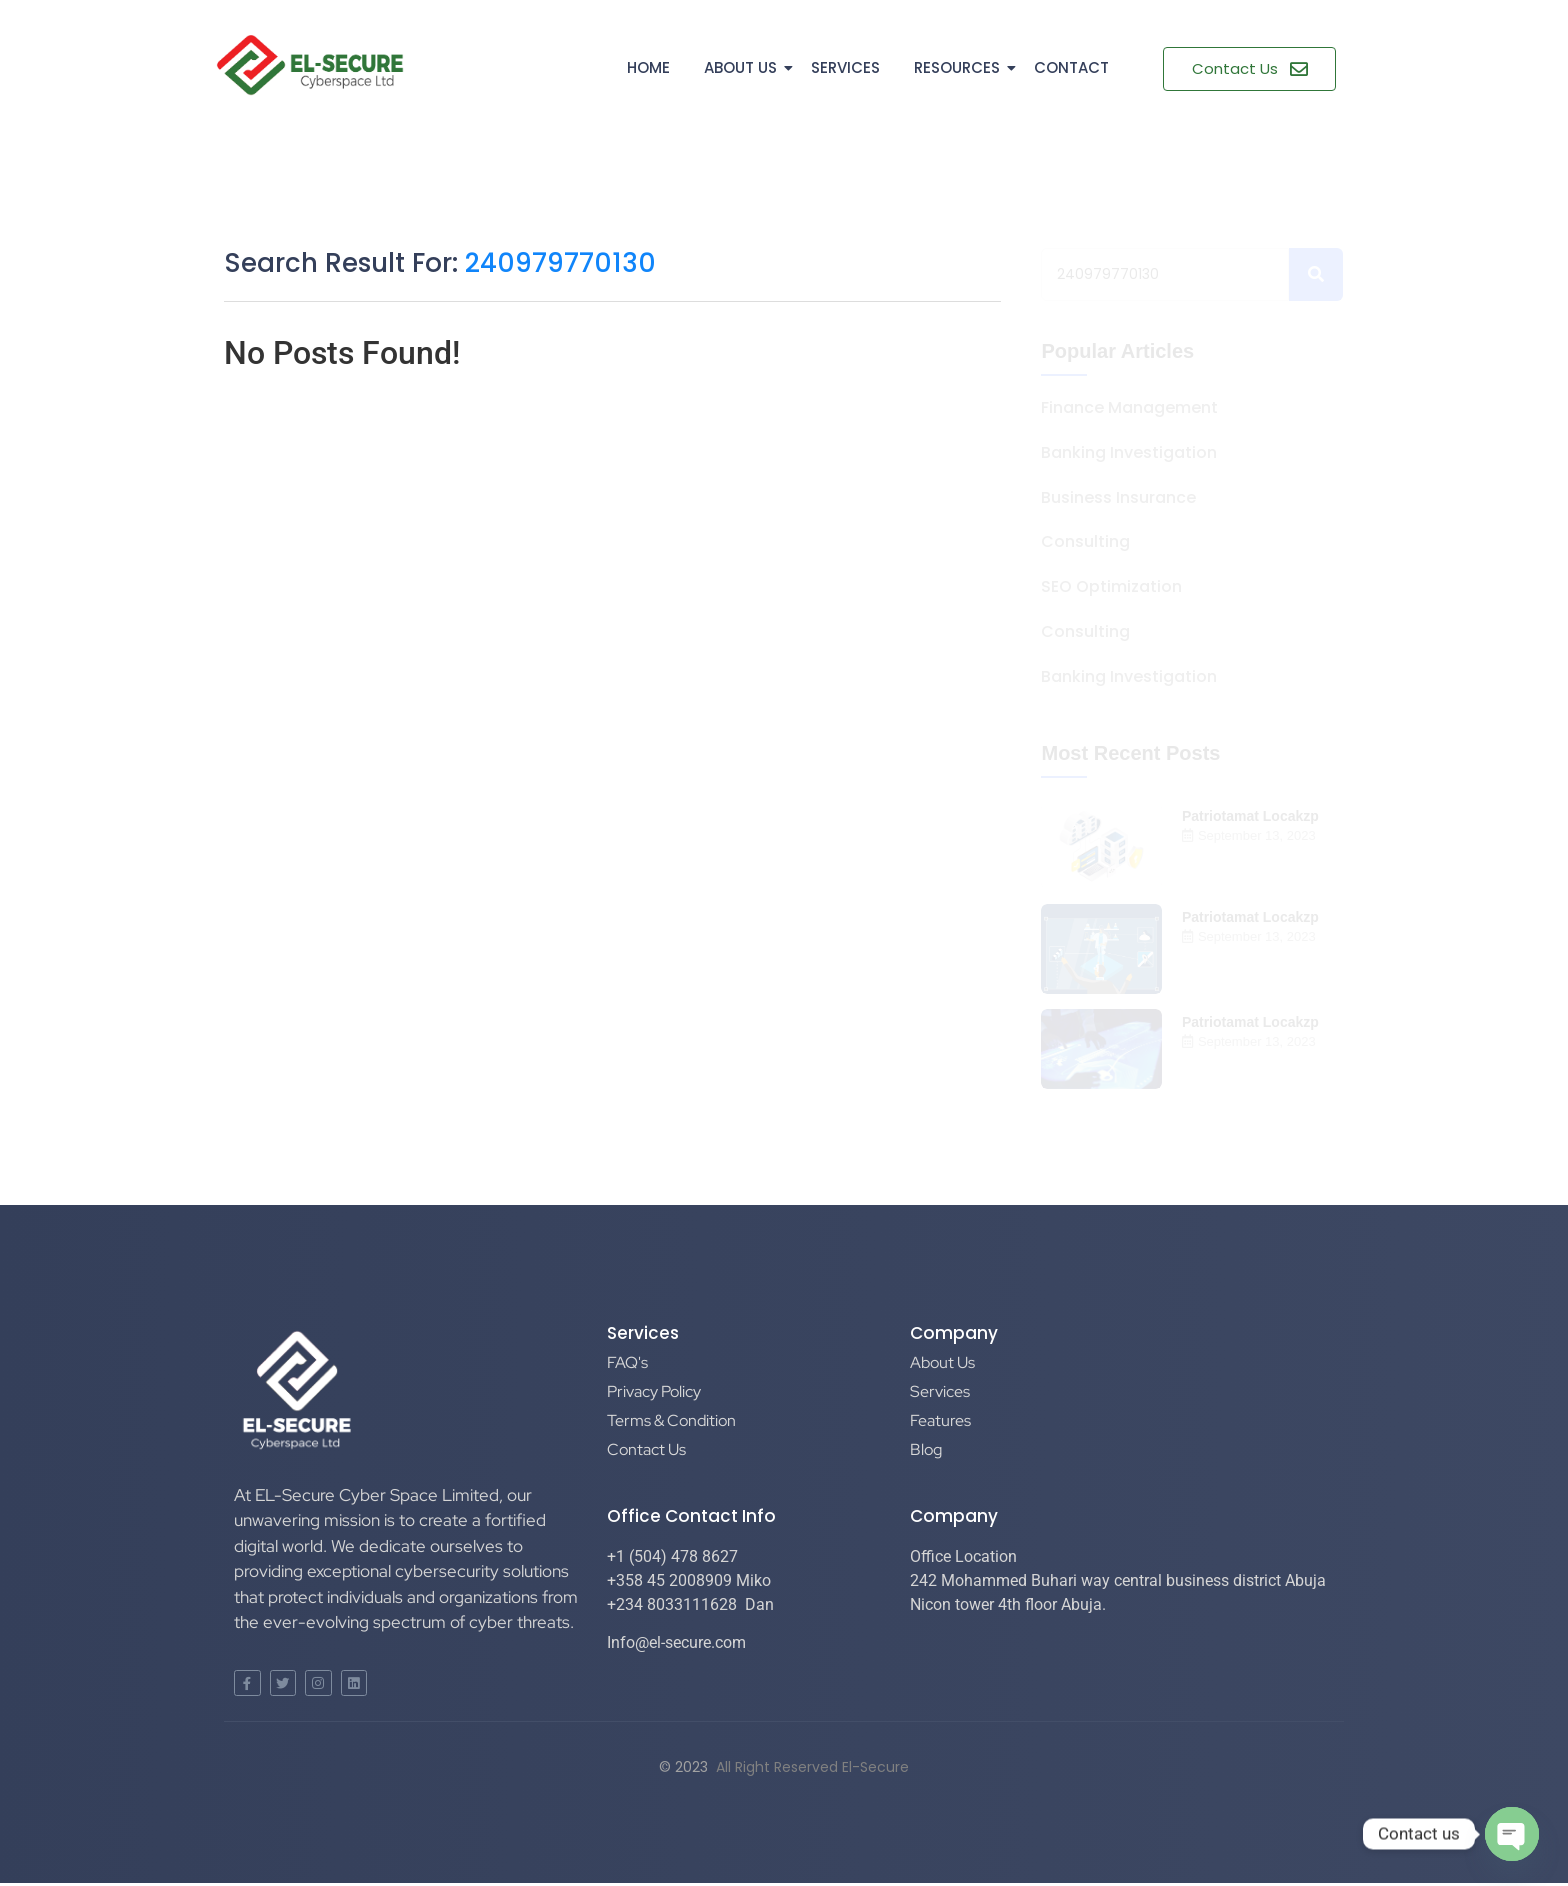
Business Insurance (1118, 498)
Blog (926, 1449)
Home (648, 67)
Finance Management (1129, 408)
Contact (1071, 67)
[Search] (1165, 274)
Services (845, 67)
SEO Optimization (1111, 587)
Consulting (1085, 542)
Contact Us (646, 1449)
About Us (744, 67)
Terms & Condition (671, 1420)
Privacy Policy (654, 1391)
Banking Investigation (1129, 453)
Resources (960, 67)
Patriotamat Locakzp (1250, 816)
